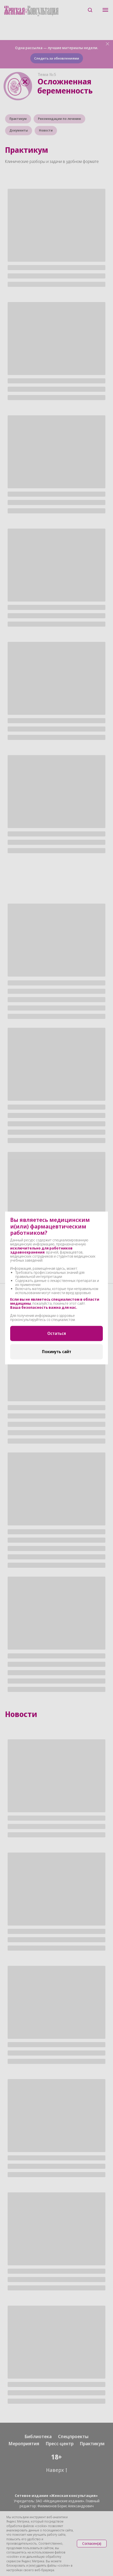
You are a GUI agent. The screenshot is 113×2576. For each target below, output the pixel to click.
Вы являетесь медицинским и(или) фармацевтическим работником (50, 1226)
